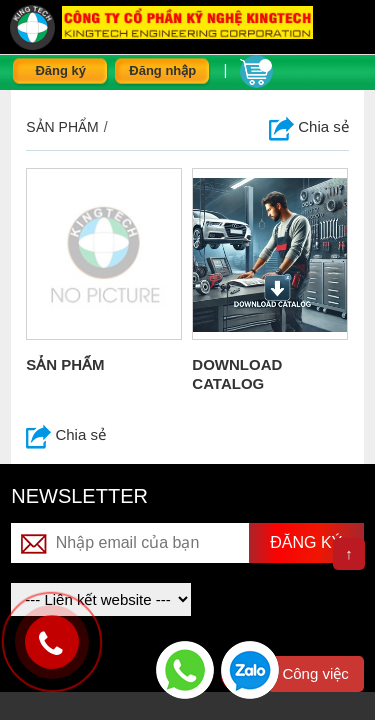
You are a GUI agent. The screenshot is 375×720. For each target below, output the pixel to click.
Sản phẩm (62, 127)
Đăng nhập (162, 70)
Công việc (315, 673)
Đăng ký (60, 70)
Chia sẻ (309, 126)
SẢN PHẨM (65, 364)
